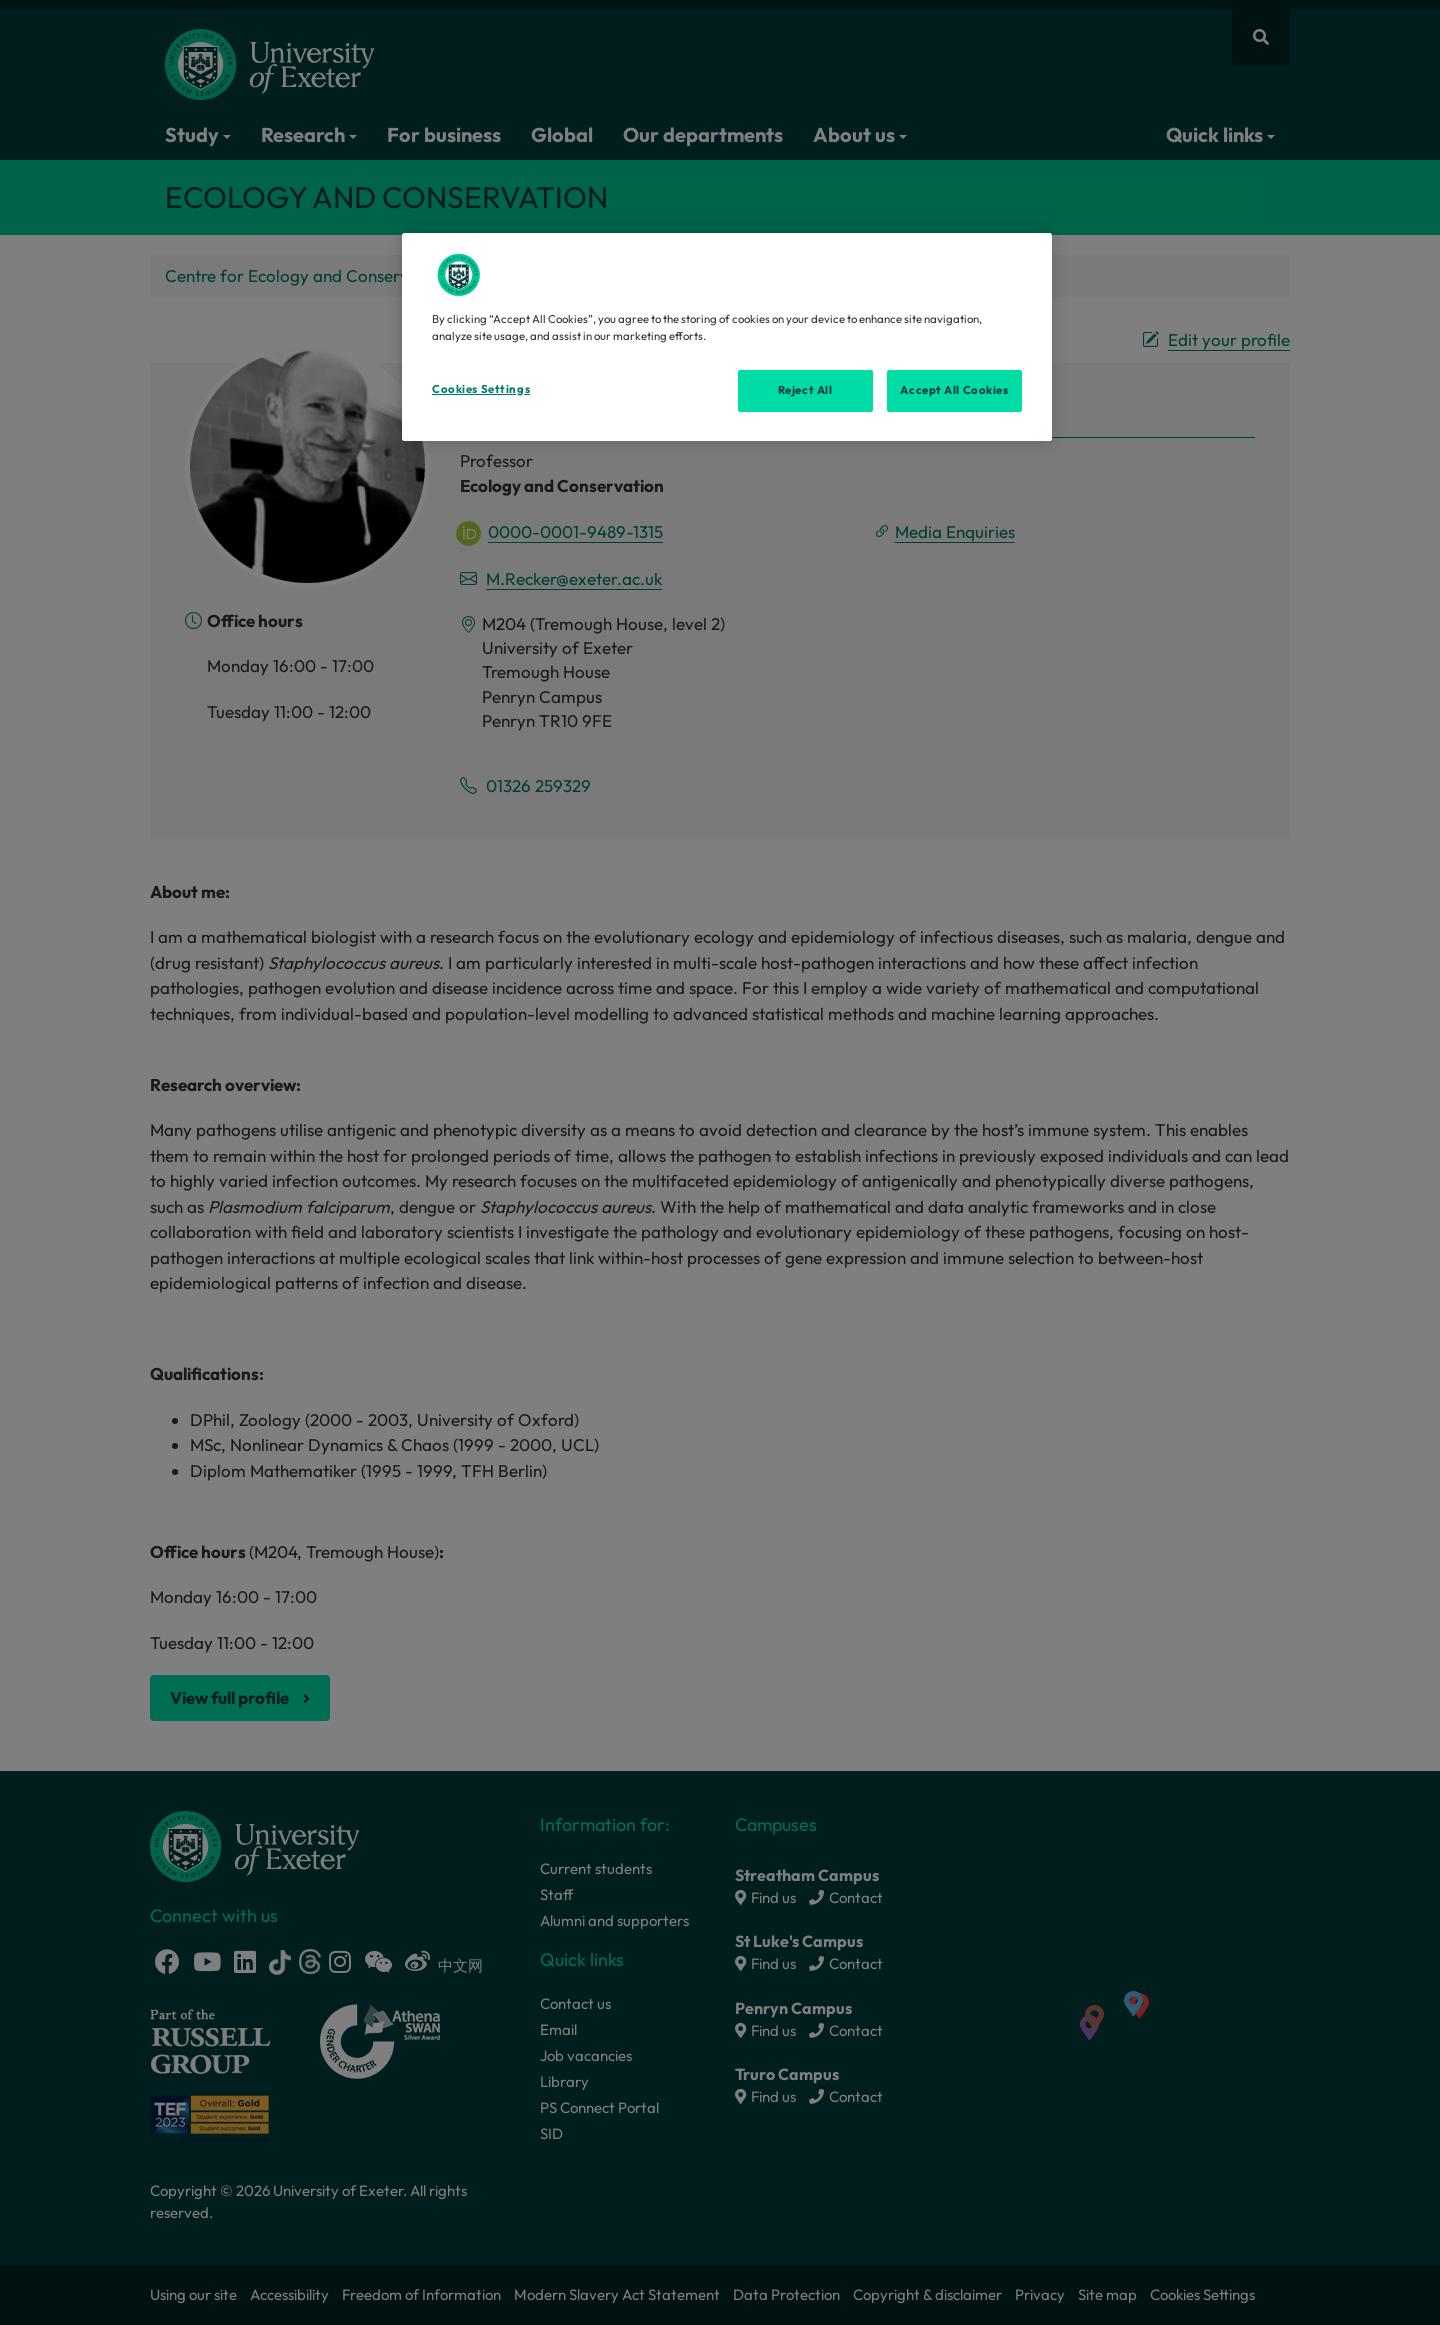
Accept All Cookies (954, 390)
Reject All (805, 390)
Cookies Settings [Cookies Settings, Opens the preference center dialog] (481, 389)
